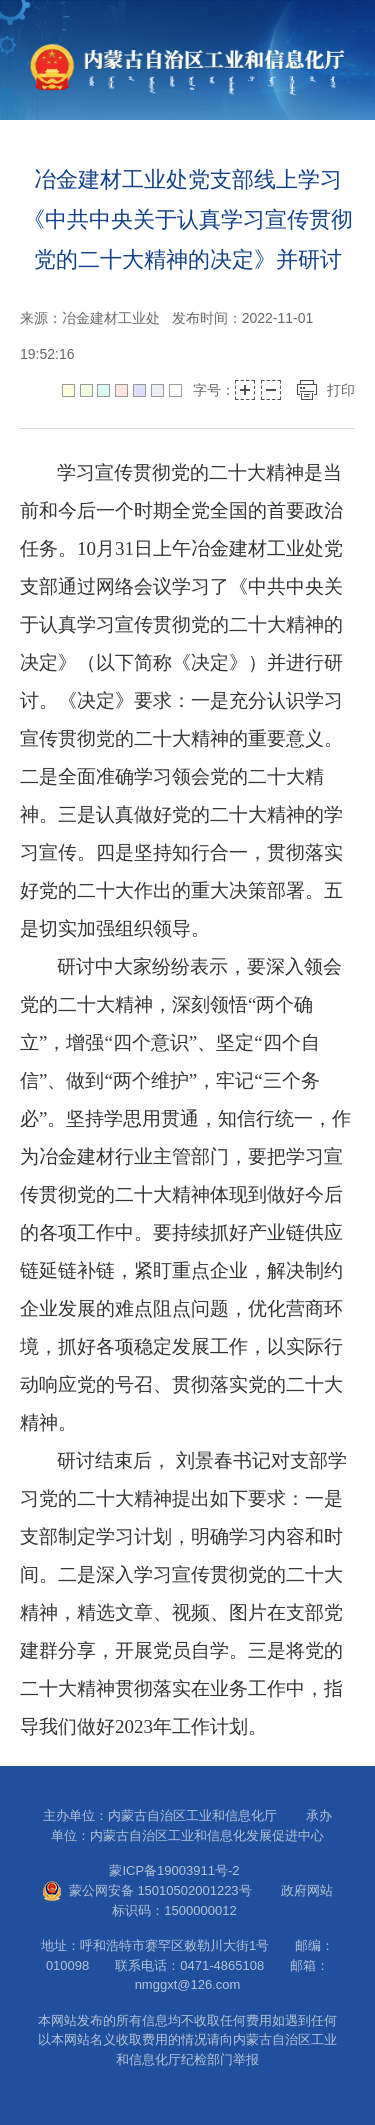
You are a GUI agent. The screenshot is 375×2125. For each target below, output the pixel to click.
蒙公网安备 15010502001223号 (147, 1891)
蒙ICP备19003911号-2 (187, 1870)
